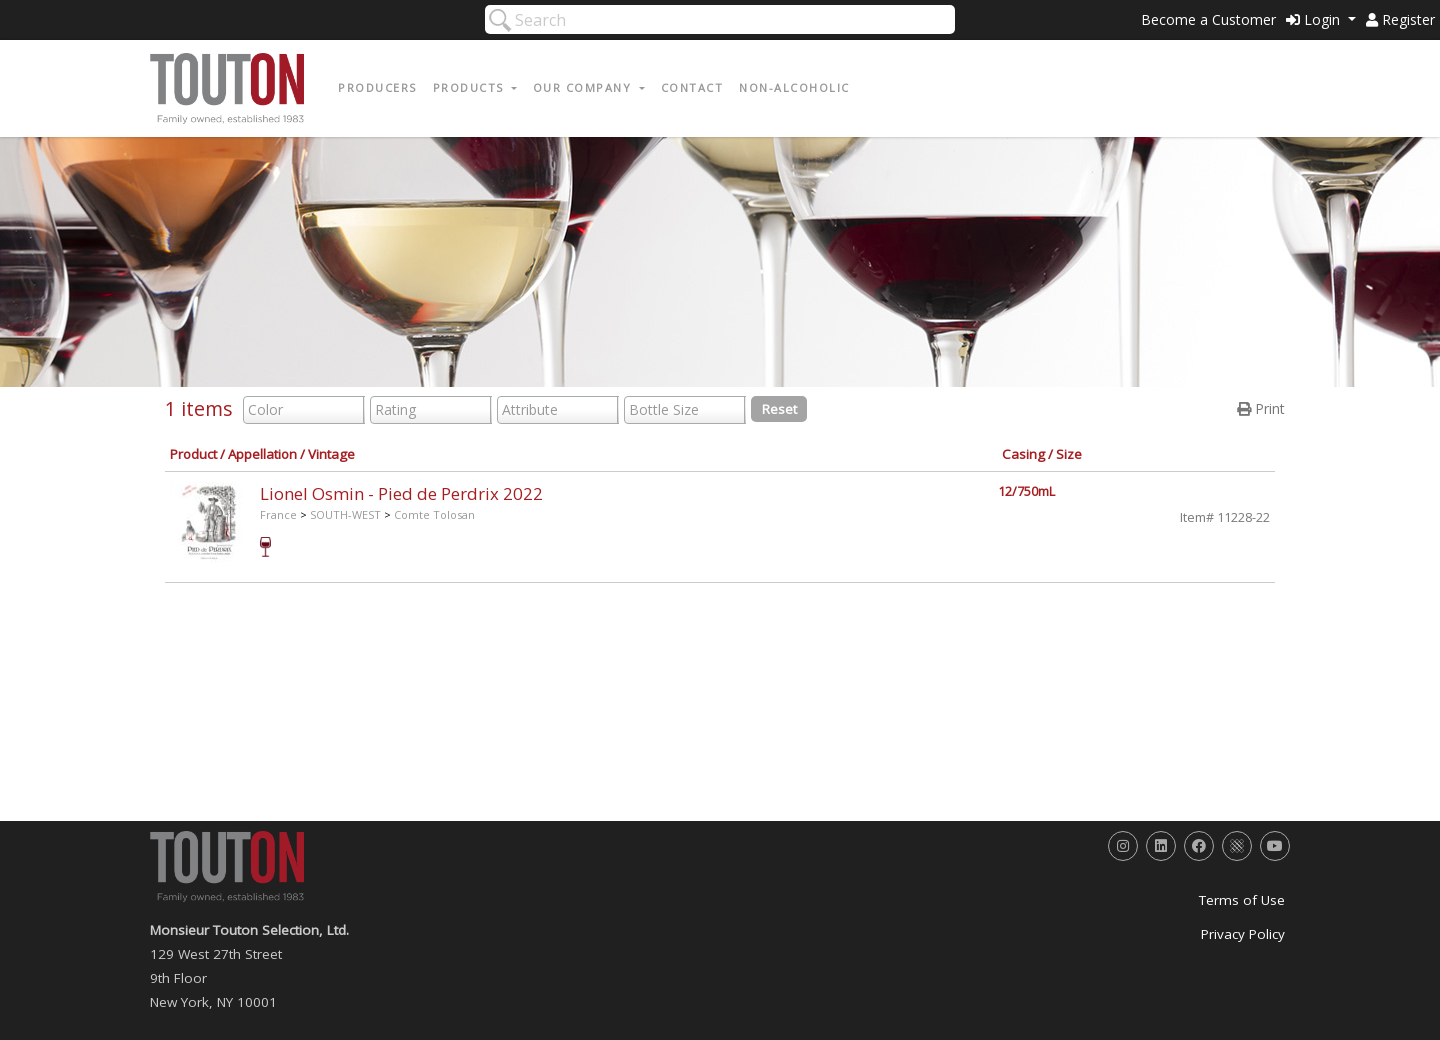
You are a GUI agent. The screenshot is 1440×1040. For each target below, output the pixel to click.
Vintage (331, 454)
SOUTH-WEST (345, 514)
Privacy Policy (1243, 934)
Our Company (584, 87)
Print (1261, 408)
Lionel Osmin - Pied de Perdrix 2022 (401, 493)
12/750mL (1026, 491)
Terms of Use (1242, 900)
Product (193, 454)
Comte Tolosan (434, 514)
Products (471, 87)
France (278, 514)
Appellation (262, 454)
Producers (377, 87)
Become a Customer (1208, 19)
